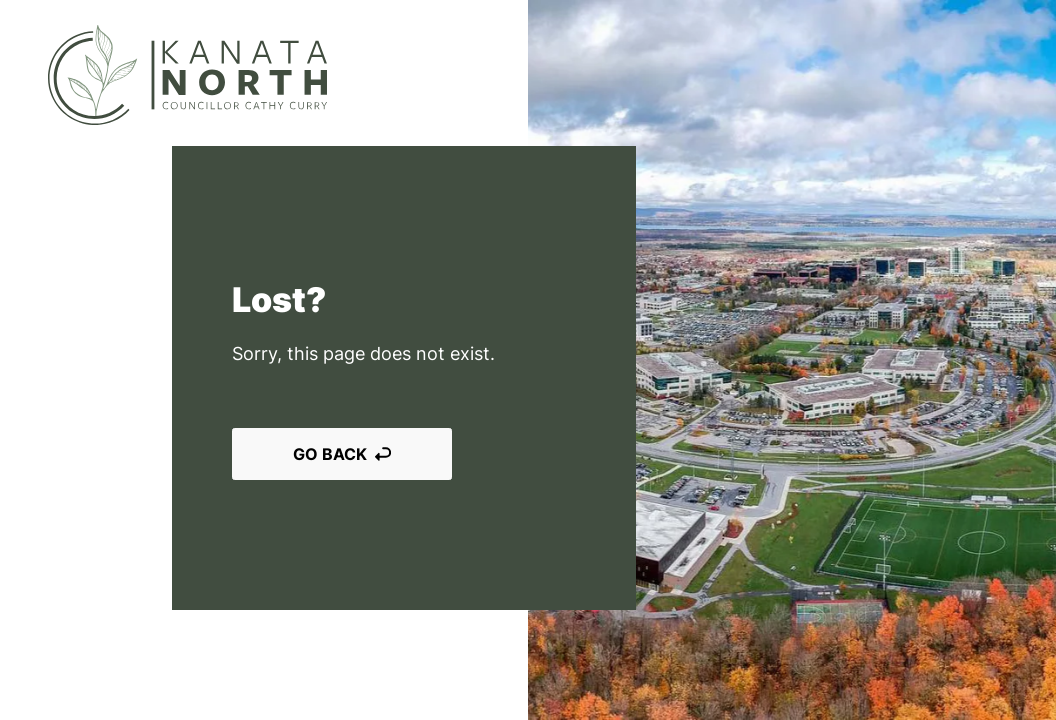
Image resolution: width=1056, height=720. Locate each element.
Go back (342, 454)
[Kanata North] (187, 75)
